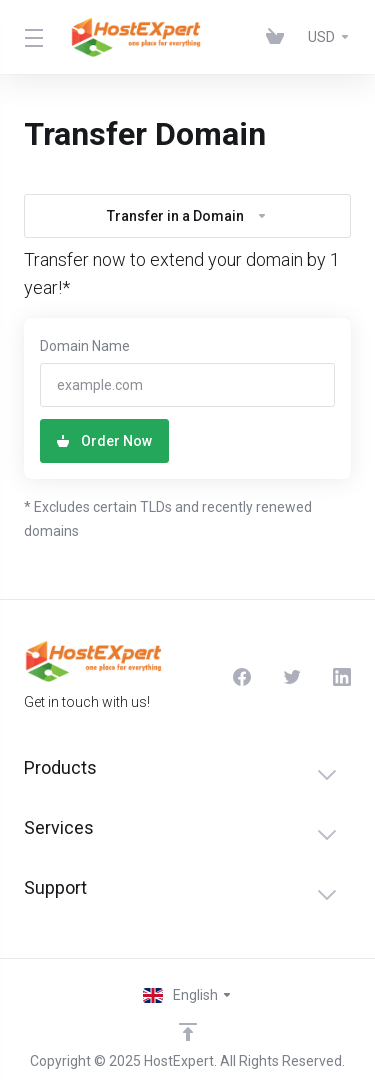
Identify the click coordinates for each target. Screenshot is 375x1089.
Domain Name (85, 346)
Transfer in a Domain (187, 216)
